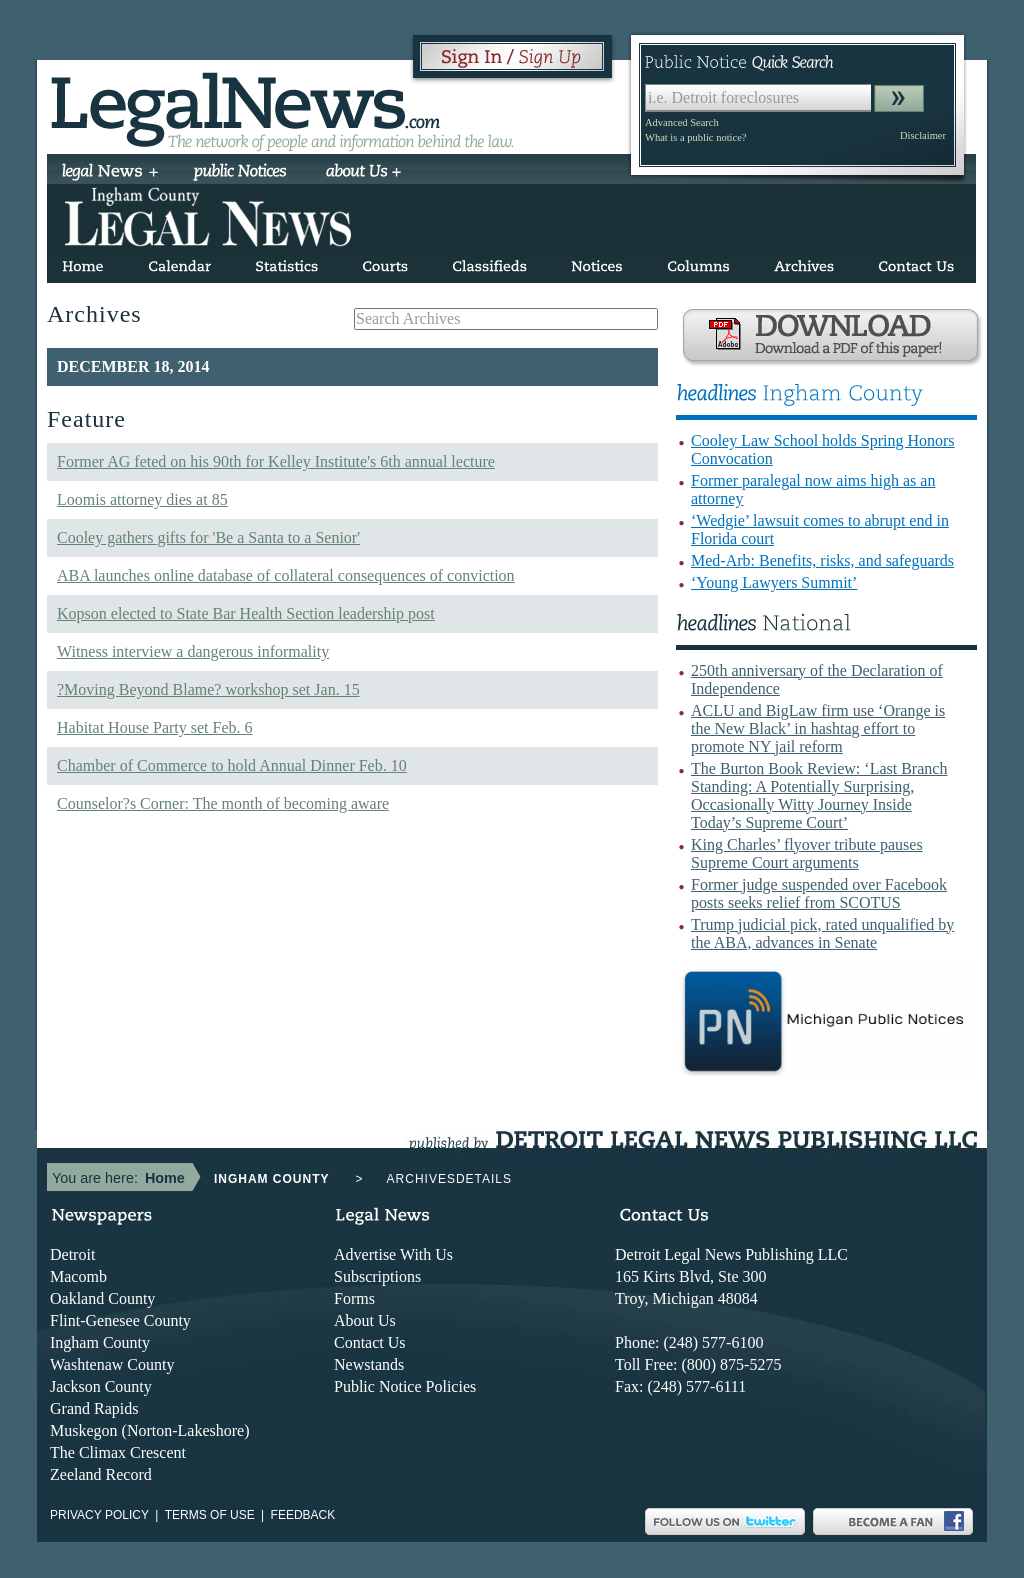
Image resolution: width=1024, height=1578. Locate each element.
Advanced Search (682, 122)
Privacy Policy (99, 1515)
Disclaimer (923, 135)
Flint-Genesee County (120, 1320)
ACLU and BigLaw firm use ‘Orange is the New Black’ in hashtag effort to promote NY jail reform (818, 728)
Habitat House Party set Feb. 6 (155, 727)
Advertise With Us (393, 1254)
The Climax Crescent (118, 1452)
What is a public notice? (695, 137)
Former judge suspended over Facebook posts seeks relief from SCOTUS (819, 893)
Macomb (78, 1276)
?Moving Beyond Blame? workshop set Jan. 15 (208, 689)
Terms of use (210, 1515)
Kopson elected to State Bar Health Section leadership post (246, 613)
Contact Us (370, 1342)
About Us (365, 1320)
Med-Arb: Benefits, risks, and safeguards (822, 560)
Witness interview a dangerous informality (193, 651)
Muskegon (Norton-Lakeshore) (150, 1430)
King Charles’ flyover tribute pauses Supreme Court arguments (807, 853)
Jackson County (101, 1386)
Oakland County (102, 1298)
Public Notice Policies (405, 1386)
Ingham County (100, 1342)
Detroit (72, 1254)
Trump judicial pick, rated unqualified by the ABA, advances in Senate (822, 933)
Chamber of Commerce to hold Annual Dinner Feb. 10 (232, 765)
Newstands (369, 1364)
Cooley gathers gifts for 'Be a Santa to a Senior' (208, 537)
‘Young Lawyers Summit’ (774, 582)
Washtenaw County (112, 1364)
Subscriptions (377, 1276)
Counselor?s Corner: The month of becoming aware (223, 803)
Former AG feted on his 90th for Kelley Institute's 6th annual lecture (276, 461)
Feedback (303, 1515)
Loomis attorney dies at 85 (142, 499)
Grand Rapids (94, 1408)
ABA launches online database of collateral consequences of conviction (286, 575)
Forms (354, 1298)
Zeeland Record (101, 1474)
